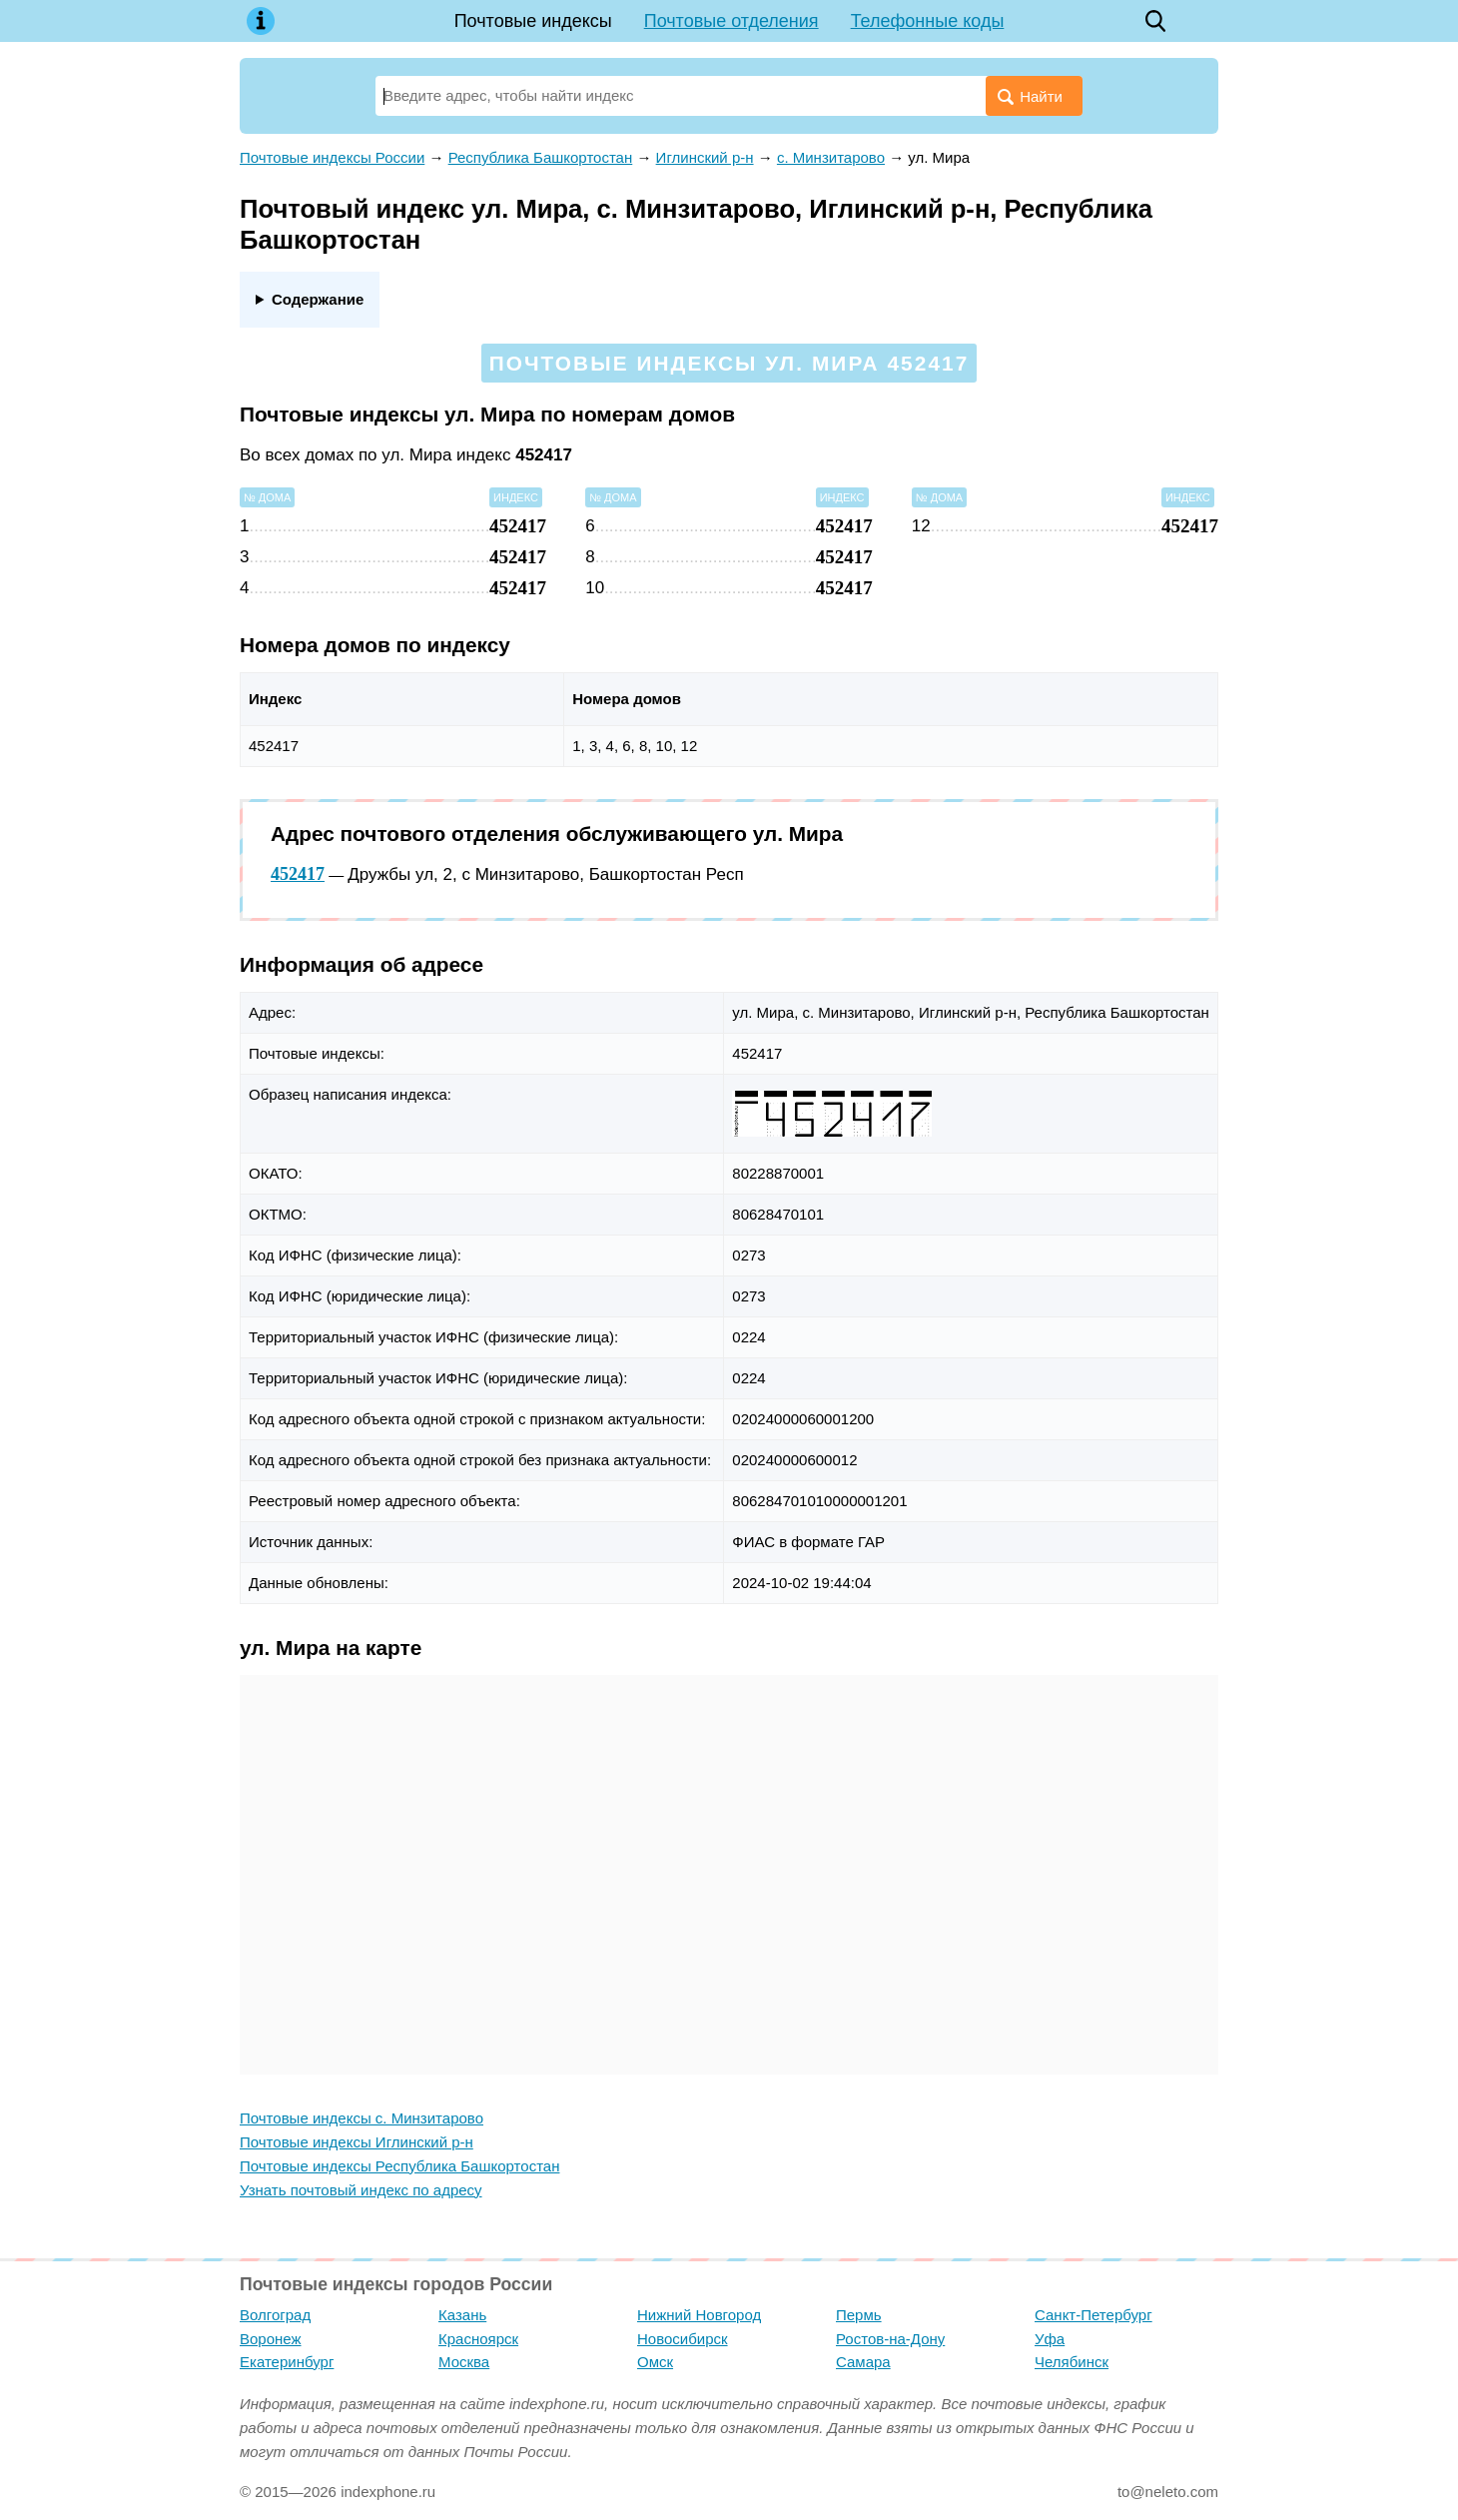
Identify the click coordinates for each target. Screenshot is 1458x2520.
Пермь (859, 2314)
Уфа (1050, 2338)
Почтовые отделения (731, 21)
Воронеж (271, 2338)
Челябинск (1071, 2361)
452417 (298, 874)
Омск (655, 2361)
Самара (863, 2361)
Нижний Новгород (699, 2314)
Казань (462, 2314)
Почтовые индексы (533, 21)
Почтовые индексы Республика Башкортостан (399, 2165)
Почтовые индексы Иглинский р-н (356, 2141)
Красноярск (478, 2338)
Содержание (318, 299)
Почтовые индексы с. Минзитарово (361, 2117)
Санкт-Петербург (1093, 2314)
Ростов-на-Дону (890, 2338)
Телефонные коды (928, 21)
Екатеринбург (287, 2361)
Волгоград (275, 2314)
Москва (463, 2361)
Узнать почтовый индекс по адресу (361, 2189)
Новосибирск (682, 2338)
